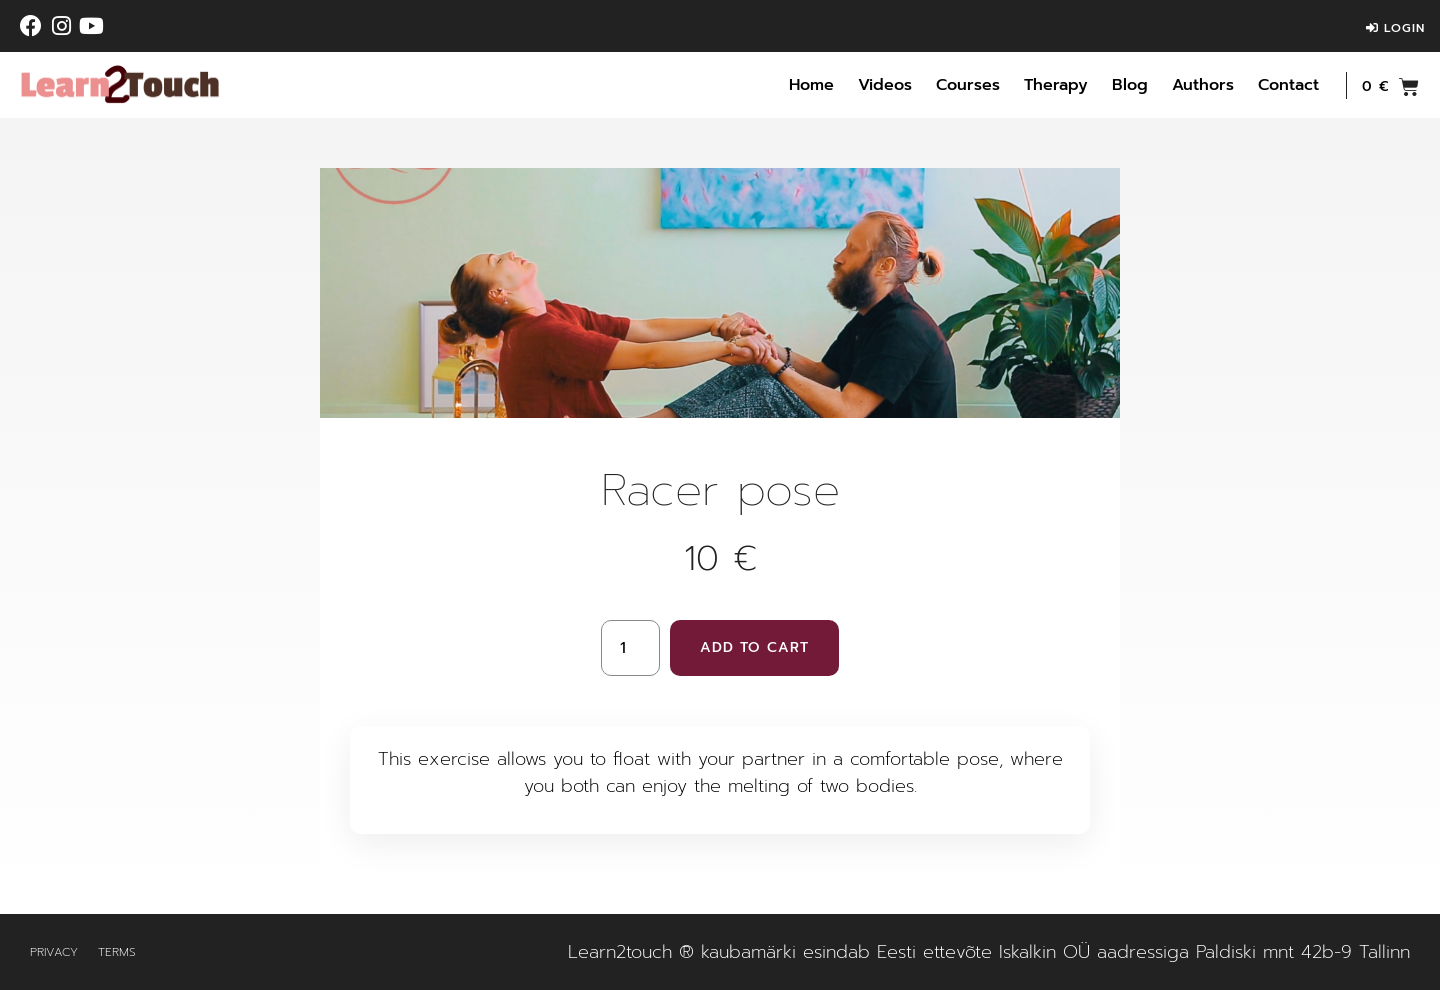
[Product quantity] (630, 648)
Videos (885, 85)
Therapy (1056, 85)
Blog (1130, 85)
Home (811, 85)
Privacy (54, 952)
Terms (117, 952)
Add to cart (754, 647)
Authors (1203, 85)
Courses (968, 85)
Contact (1288, 85)
